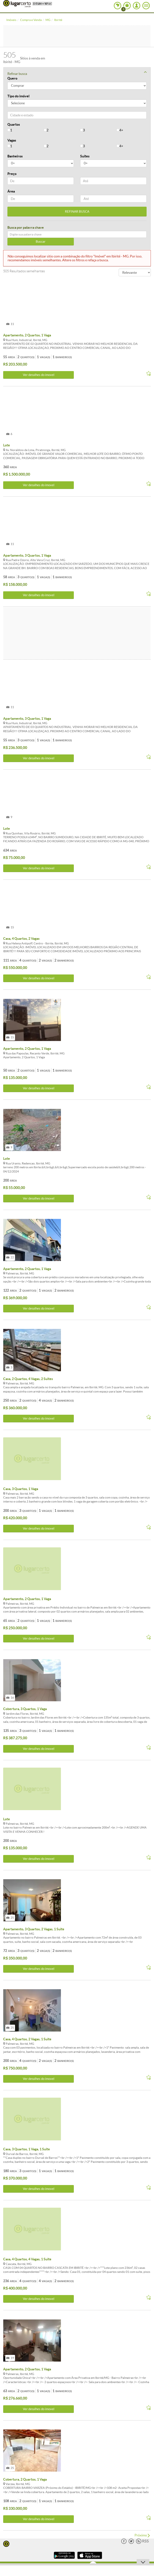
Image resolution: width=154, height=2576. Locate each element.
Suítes (84, 156)
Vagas (11, 140)
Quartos (13, 124)
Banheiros (15, 156)
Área (11, 191)
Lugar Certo (17, 3)
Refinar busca (77, 73)
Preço (11, 174)
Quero (12, 78)
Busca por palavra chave (25, 227)
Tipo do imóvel (18, 96)
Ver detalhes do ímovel (38, 375)
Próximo (142, 2535)
